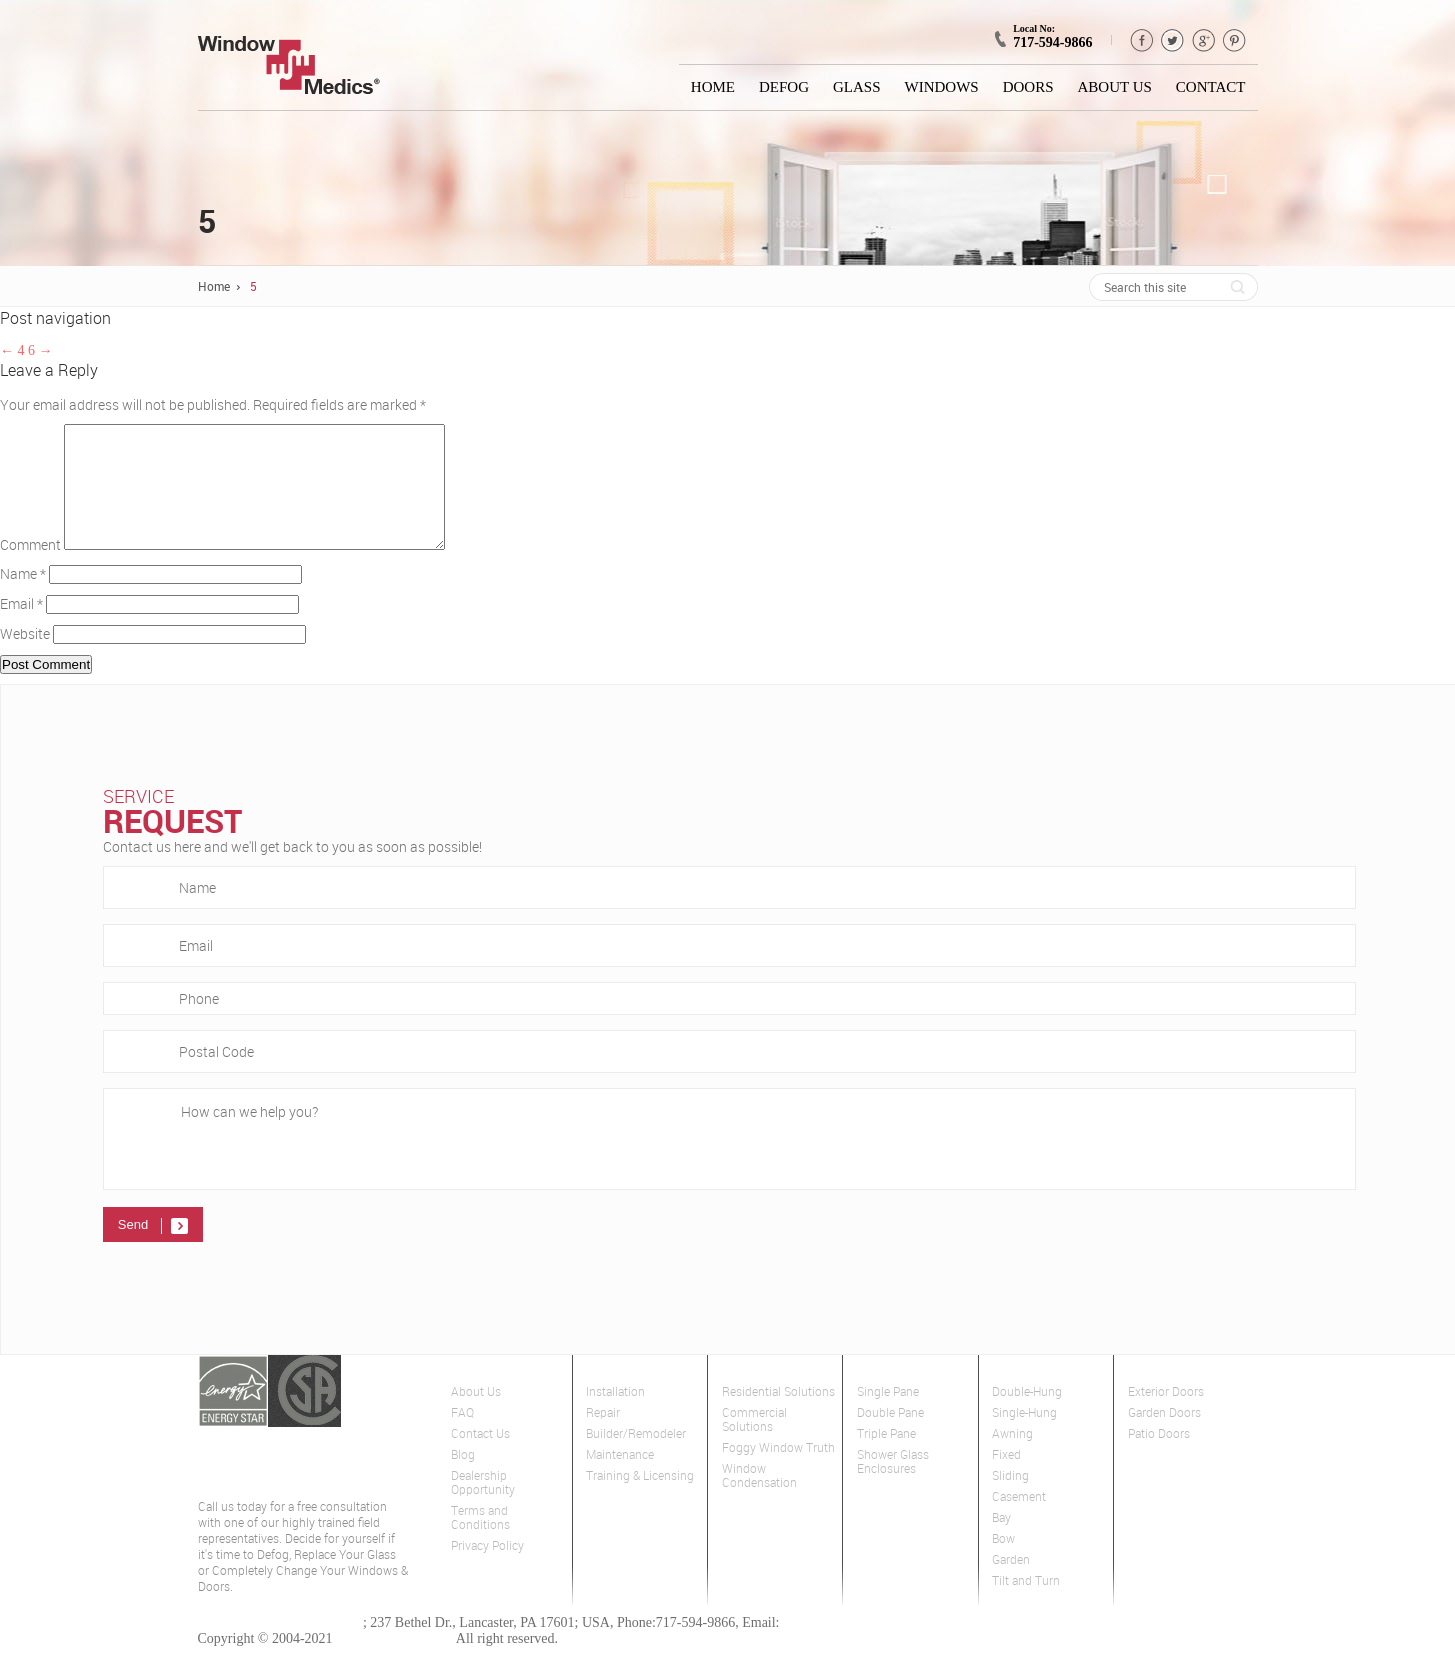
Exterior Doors (1166, 1415)
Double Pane (890, 1436)
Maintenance (620, 1478)
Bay (1001, 1541)
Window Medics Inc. (394, 1662)
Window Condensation (759, 1499)
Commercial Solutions (754, 1443)
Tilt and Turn (1026, 1604)
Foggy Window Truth (778, 1471)
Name (23, 597)
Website (25, 657)
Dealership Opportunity (483, 1506)
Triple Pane (886, 1457)
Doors (1028, 87)
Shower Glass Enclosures (893, 1485)
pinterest (1234, 40)
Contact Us (480, 1457)
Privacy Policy (487, 1569)
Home (713, 87)
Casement (1019, 1520)
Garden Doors (1164, 1436)
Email (21, 627)
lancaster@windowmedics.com (870, 1646)
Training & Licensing (640, 1499)
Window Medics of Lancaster (280, 1646)
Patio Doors (1159, 1457)
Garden (1011, 1583)
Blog (463, 1478)
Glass (857, 87)
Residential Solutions (778, 1415)
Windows (942, 87)
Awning (1012, 1457)
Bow (1003, 1562)
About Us (1115, 87)
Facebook (1141, 40)
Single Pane (888, 1415)
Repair (603, 1436)
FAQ (462, 1436)
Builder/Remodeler (636, 1457)
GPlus (1203, 40)
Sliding (1010, 1499)
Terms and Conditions (480, 1541)
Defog (784, 87)
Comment (30, 568)
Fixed (1006, 1478)
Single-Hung (1024, 1436)
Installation (615, 1415)
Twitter (1172, 40)
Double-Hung (1027, 1415)
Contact (1211, 87)
